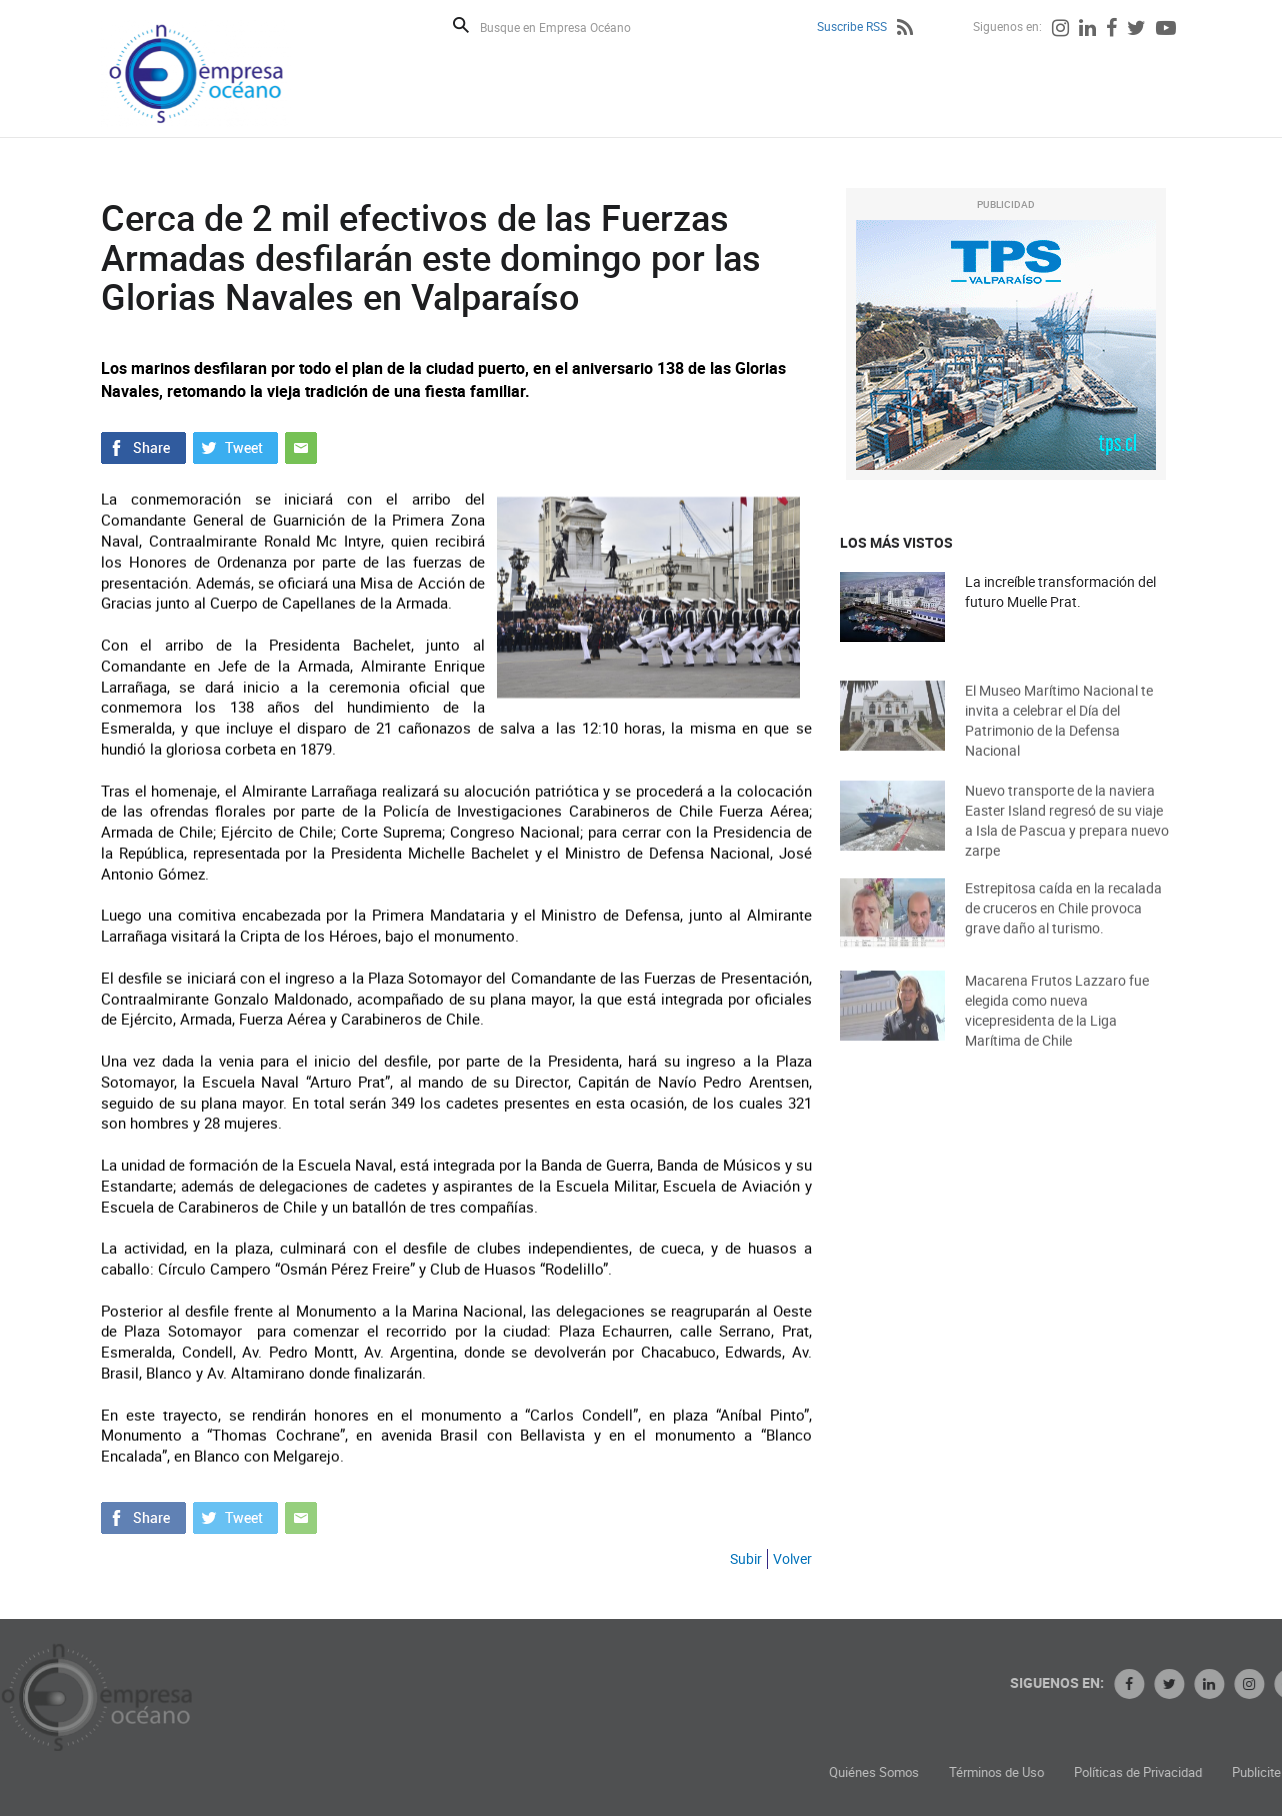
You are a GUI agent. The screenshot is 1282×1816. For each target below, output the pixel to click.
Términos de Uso (1113, 1772)
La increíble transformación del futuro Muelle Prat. (1060, 592)
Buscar (461, 25)
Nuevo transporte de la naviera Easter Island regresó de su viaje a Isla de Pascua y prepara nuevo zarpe (1067, 838)
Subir (746, 1558)
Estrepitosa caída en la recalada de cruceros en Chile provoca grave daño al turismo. (1063, 923)
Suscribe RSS (852, 26)
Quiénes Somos (991, 1772)
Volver (792, 1558)
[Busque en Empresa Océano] (568, 26)
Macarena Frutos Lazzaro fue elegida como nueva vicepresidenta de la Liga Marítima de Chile (1057, 1028)
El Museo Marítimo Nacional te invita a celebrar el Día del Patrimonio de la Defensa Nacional (1059, 738)
